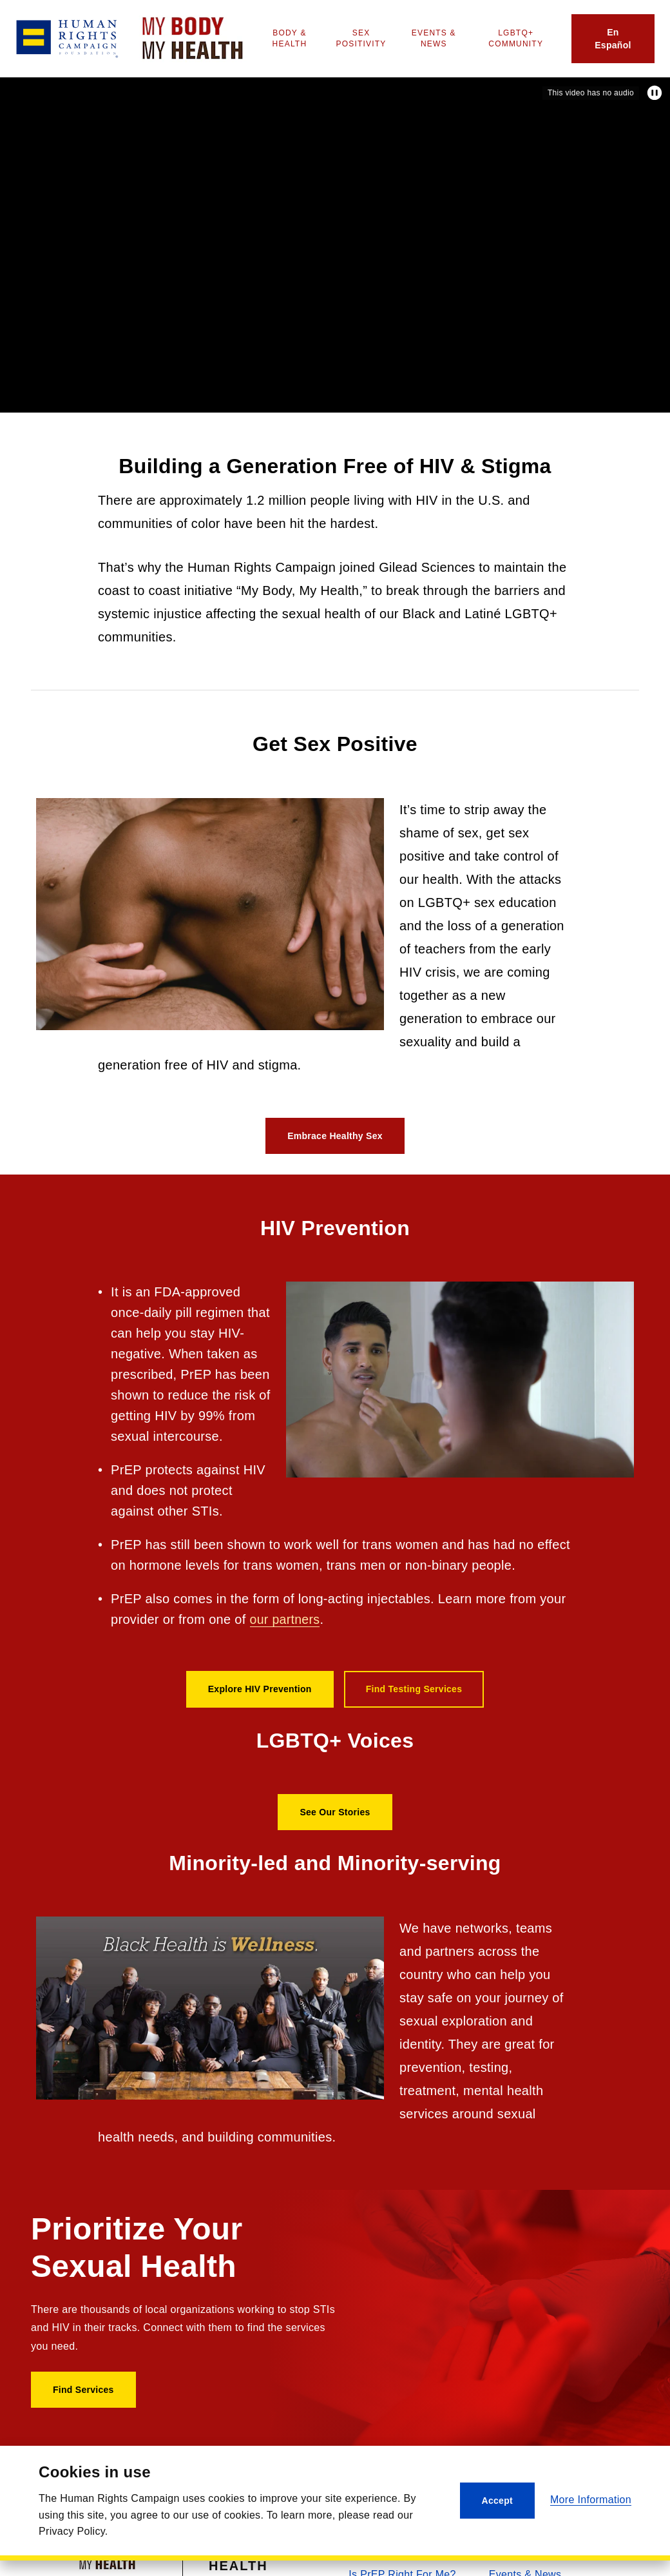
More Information (590, 2499)
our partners (286, 1619)
